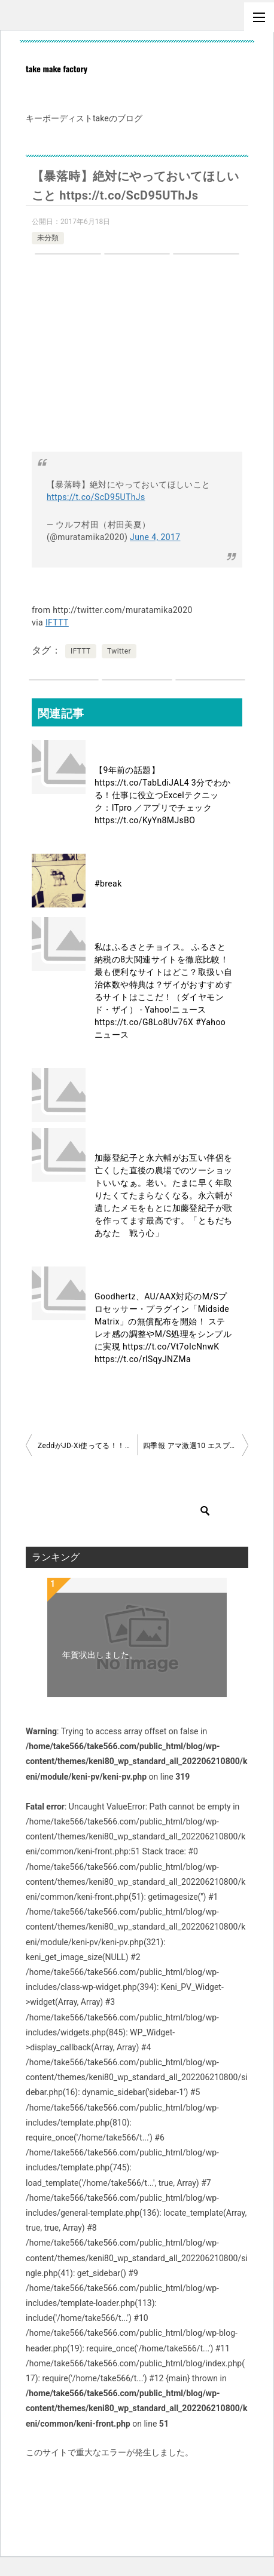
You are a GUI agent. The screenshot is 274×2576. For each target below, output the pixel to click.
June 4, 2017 (155, 537)
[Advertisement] (137, 356)
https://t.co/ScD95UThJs (96, 497)
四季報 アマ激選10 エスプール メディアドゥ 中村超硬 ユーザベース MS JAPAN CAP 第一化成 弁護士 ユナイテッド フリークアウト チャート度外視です (195, 1446)
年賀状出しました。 (100, 1655)
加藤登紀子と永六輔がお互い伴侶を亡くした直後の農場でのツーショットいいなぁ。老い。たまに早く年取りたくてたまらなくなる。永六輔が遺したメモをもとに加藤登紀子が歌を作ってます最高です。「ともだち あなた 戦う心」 (168, 1195)
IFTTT (57, 622)
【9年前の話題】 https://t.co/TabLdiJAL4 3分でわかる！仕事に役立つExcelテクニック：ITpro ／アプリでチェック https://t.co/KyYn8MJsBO (163, 795)
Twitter (119, 651)
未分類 (48, 238)
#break (108, 883)
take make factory (56, 68)
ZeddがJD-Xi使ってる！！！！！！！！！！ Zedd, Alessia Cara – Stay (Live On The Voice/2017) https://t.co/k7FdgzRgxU (87, 1446)
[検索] (127, 1511)
